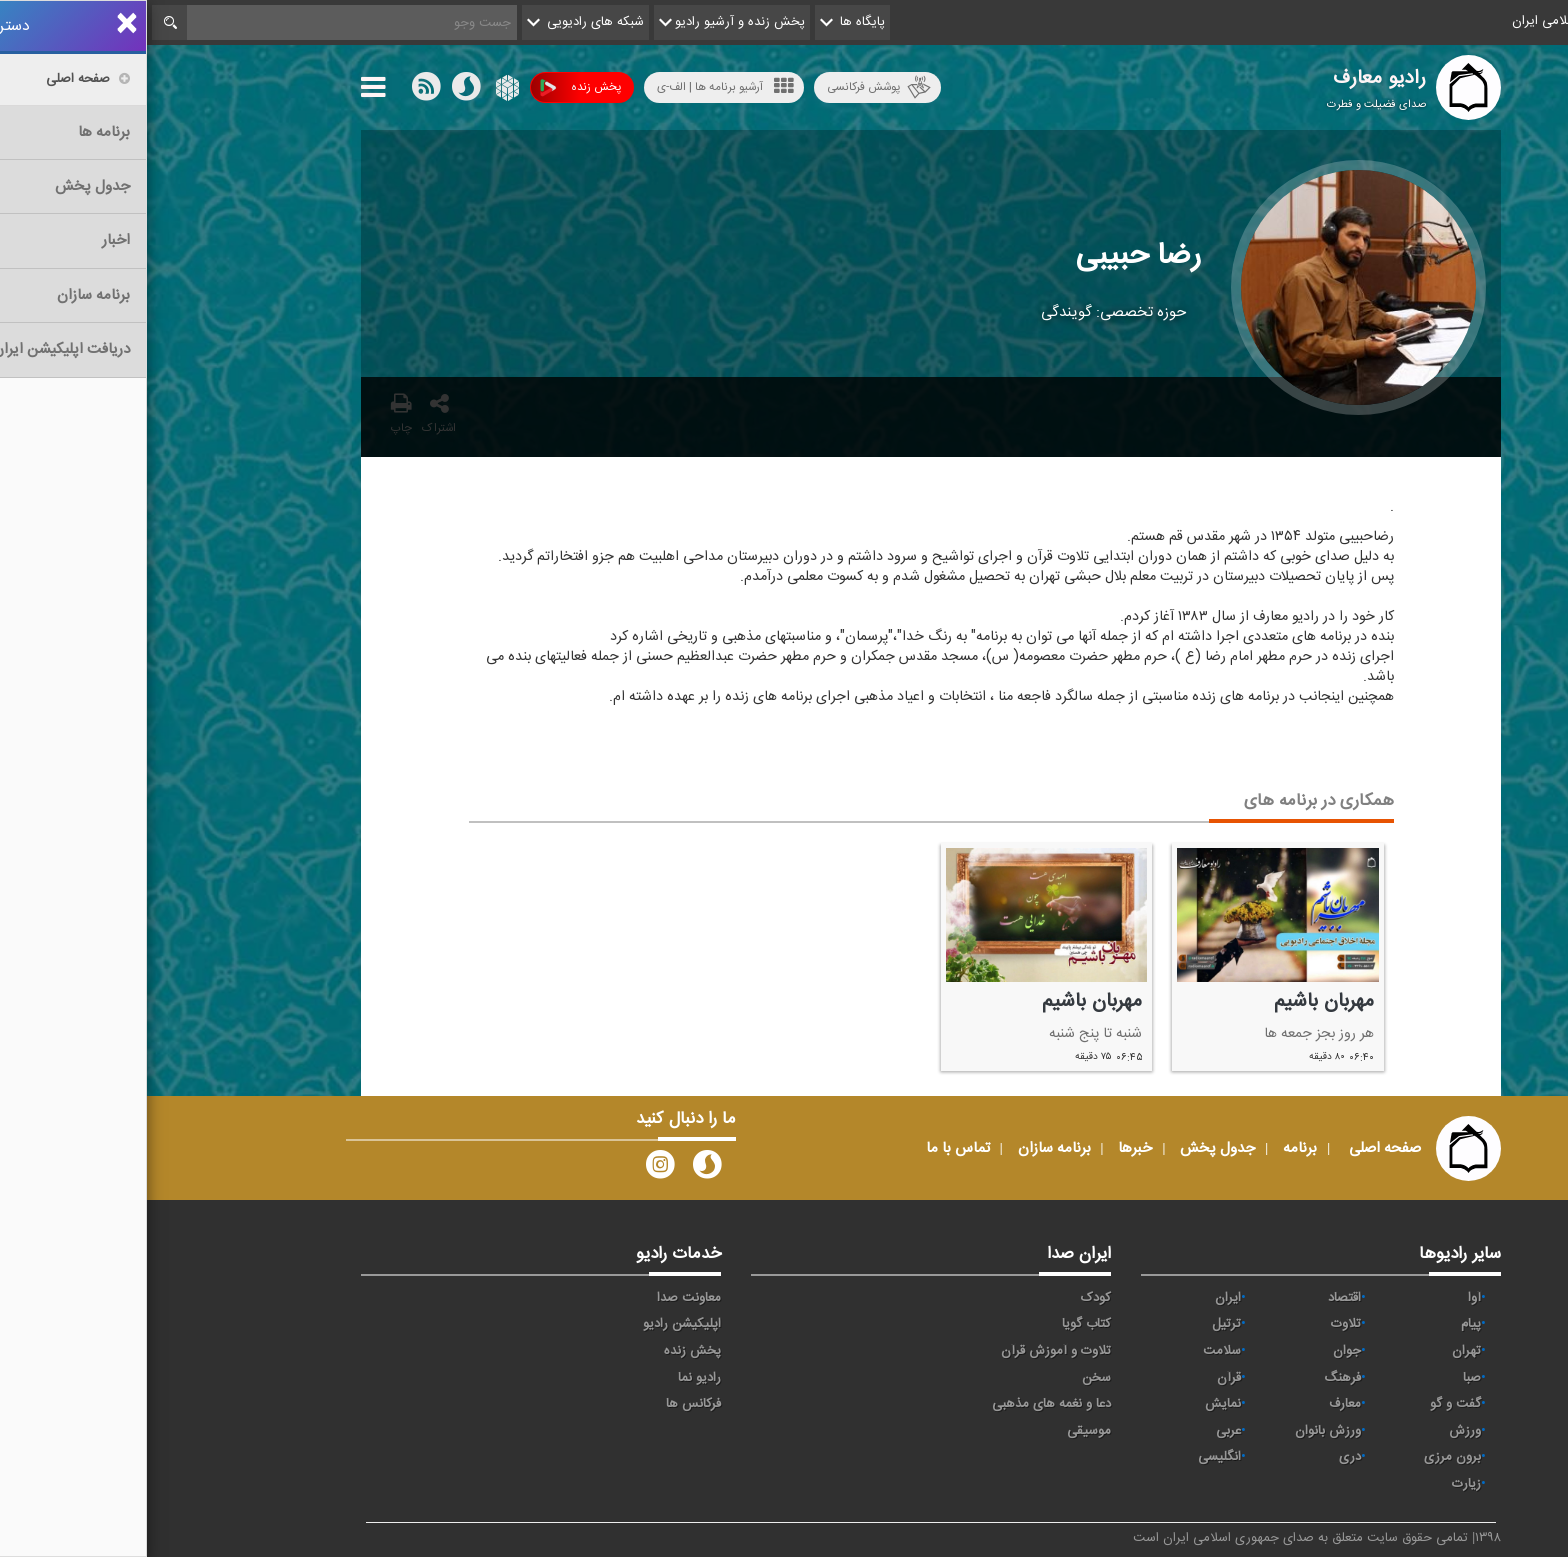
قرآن (1082, 1378)
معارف (1198, 1404)
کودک (949, 1298)
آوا (1327, 1298)
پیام (1324, 1324)
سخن (949, 1378)
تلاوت (1199, 1324)
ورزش (1318, 1431)
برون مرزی (1305, 1457)
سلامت (1075, 1351)
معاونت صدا (542, 1298)
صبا (1325, 1378)
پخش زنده (433, 87)
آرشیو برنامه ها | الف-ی (578, 86)
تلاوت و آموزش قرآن (909, 1351)
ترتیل (1079, 1324)
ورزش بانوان (1181, 1431)
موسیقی (942, 1431)
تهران (1319, 1351)
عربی (1081, 1431)
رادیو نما (552, 1378)
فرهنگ (1195, 1378)
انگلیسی (1072, 1457)
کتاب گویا (939, 1324)
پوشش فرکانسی (732, 87)
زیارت (1319, 1484)
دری (1203, 1457)
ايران (1081, 1298)
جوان (1200, 1351)
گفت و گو (1308, 1404)
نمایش (1076, 1404)
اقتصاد (1197, 1298)
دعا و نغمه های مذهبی (904, 1404)
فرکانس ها (546, 1404)
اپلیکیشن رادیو (535, 1324)
